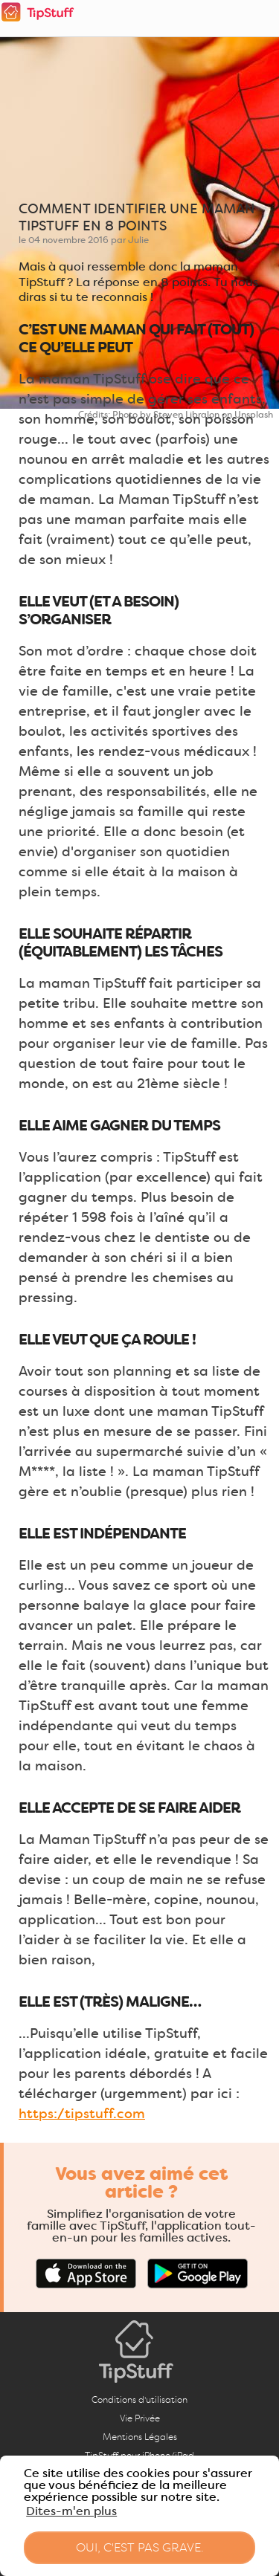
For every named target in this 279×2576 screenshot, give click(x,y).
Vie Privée (140, 2418)
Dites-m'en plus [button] (71, 2511)
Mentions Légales (140, 2436)
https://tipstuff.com (82, 2114)
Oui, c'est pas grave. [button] (140, 2547)
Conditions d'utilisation (139, 2399)
